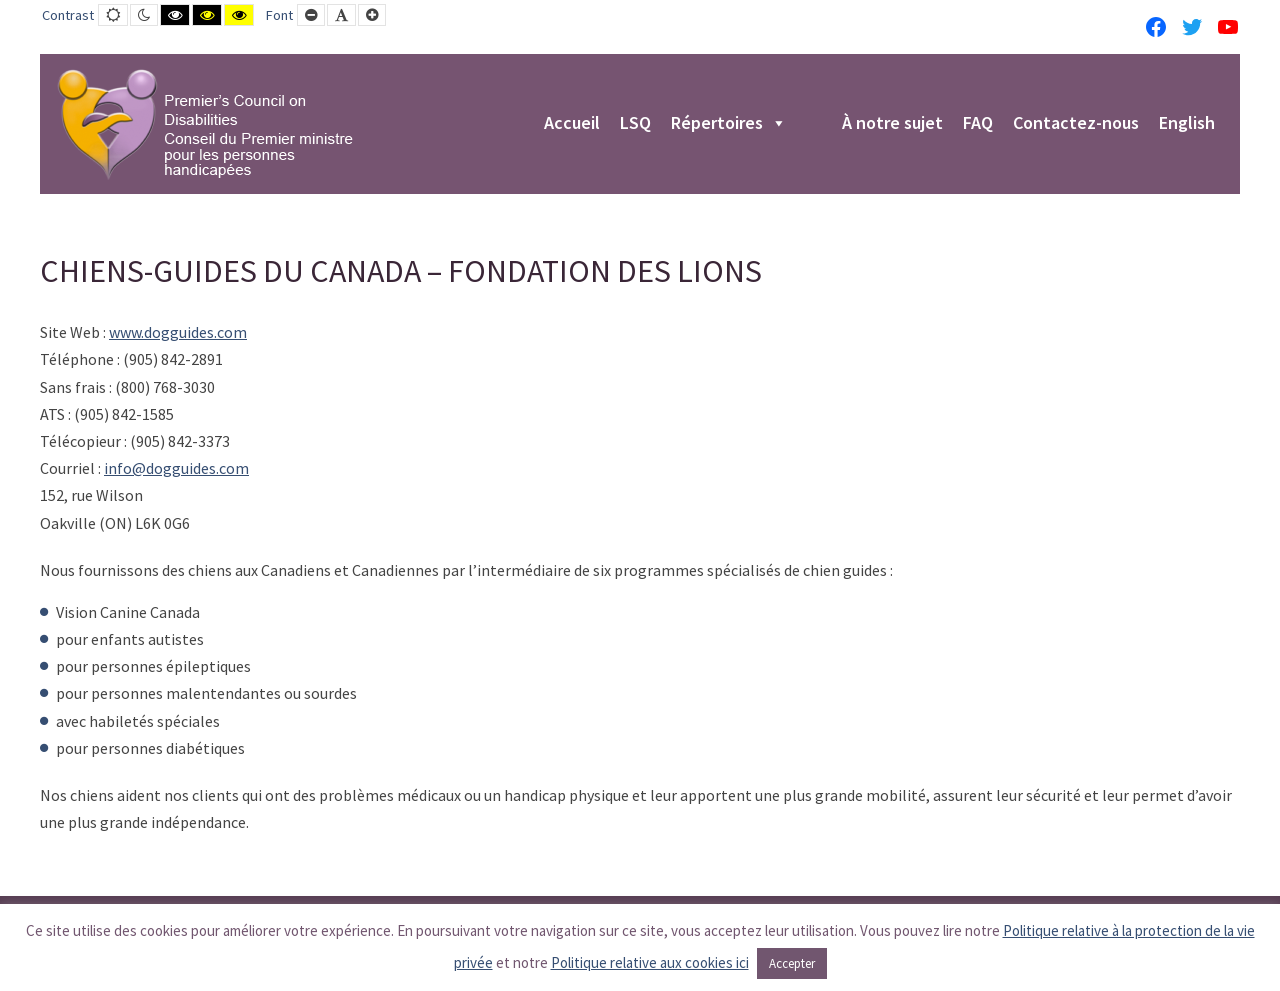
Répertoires (729, 124)
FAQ (978, 124)
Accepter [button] (792, 963)
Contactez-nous (1076, 124)
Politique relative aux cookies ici (650, 962)
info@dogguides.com (176, 468)
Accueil (572, 124)
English (1187, 124)
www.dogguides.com (178, 332)
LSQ (635, 124)
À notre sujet (892, 124)
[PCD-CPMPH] (205, 124)
